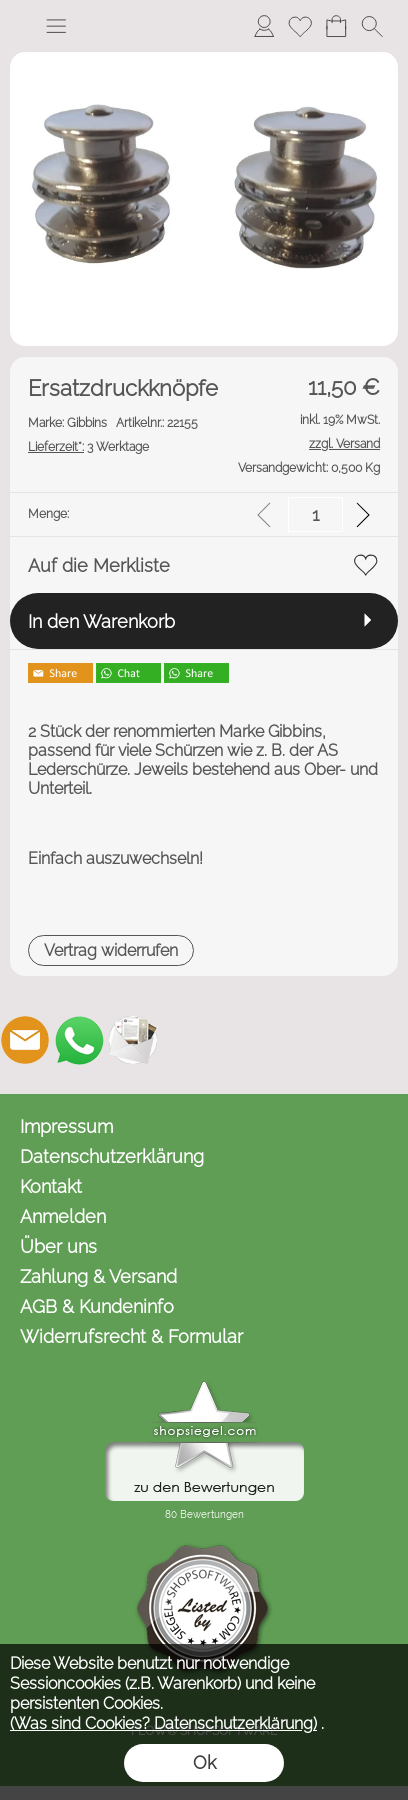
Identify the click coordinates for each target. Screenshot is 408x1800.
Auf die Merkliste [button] (99, 565)
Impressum (66, 1126)
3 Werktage (88, 447)
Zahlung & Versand (98, 1276)
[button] (56, 26)
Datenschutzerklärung (112, 1156)
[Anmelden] (264, 26)
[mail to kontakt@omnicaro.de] (25, 1040)
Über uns (58, 1246)
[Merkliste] (300, 26)
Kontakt (51, 1186)
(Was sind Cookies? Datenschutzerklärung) (163, 1723)
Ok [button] (204, 1762)
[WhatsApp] (79, 1040)
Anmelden (63, 1216)
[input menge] (315, 514)
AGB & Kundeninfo (97, 1306)
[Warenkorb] (336, 26)
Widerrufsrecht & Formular (131, 1336)
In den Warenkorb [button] (101, 621)
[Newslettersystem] (133, 1040)
